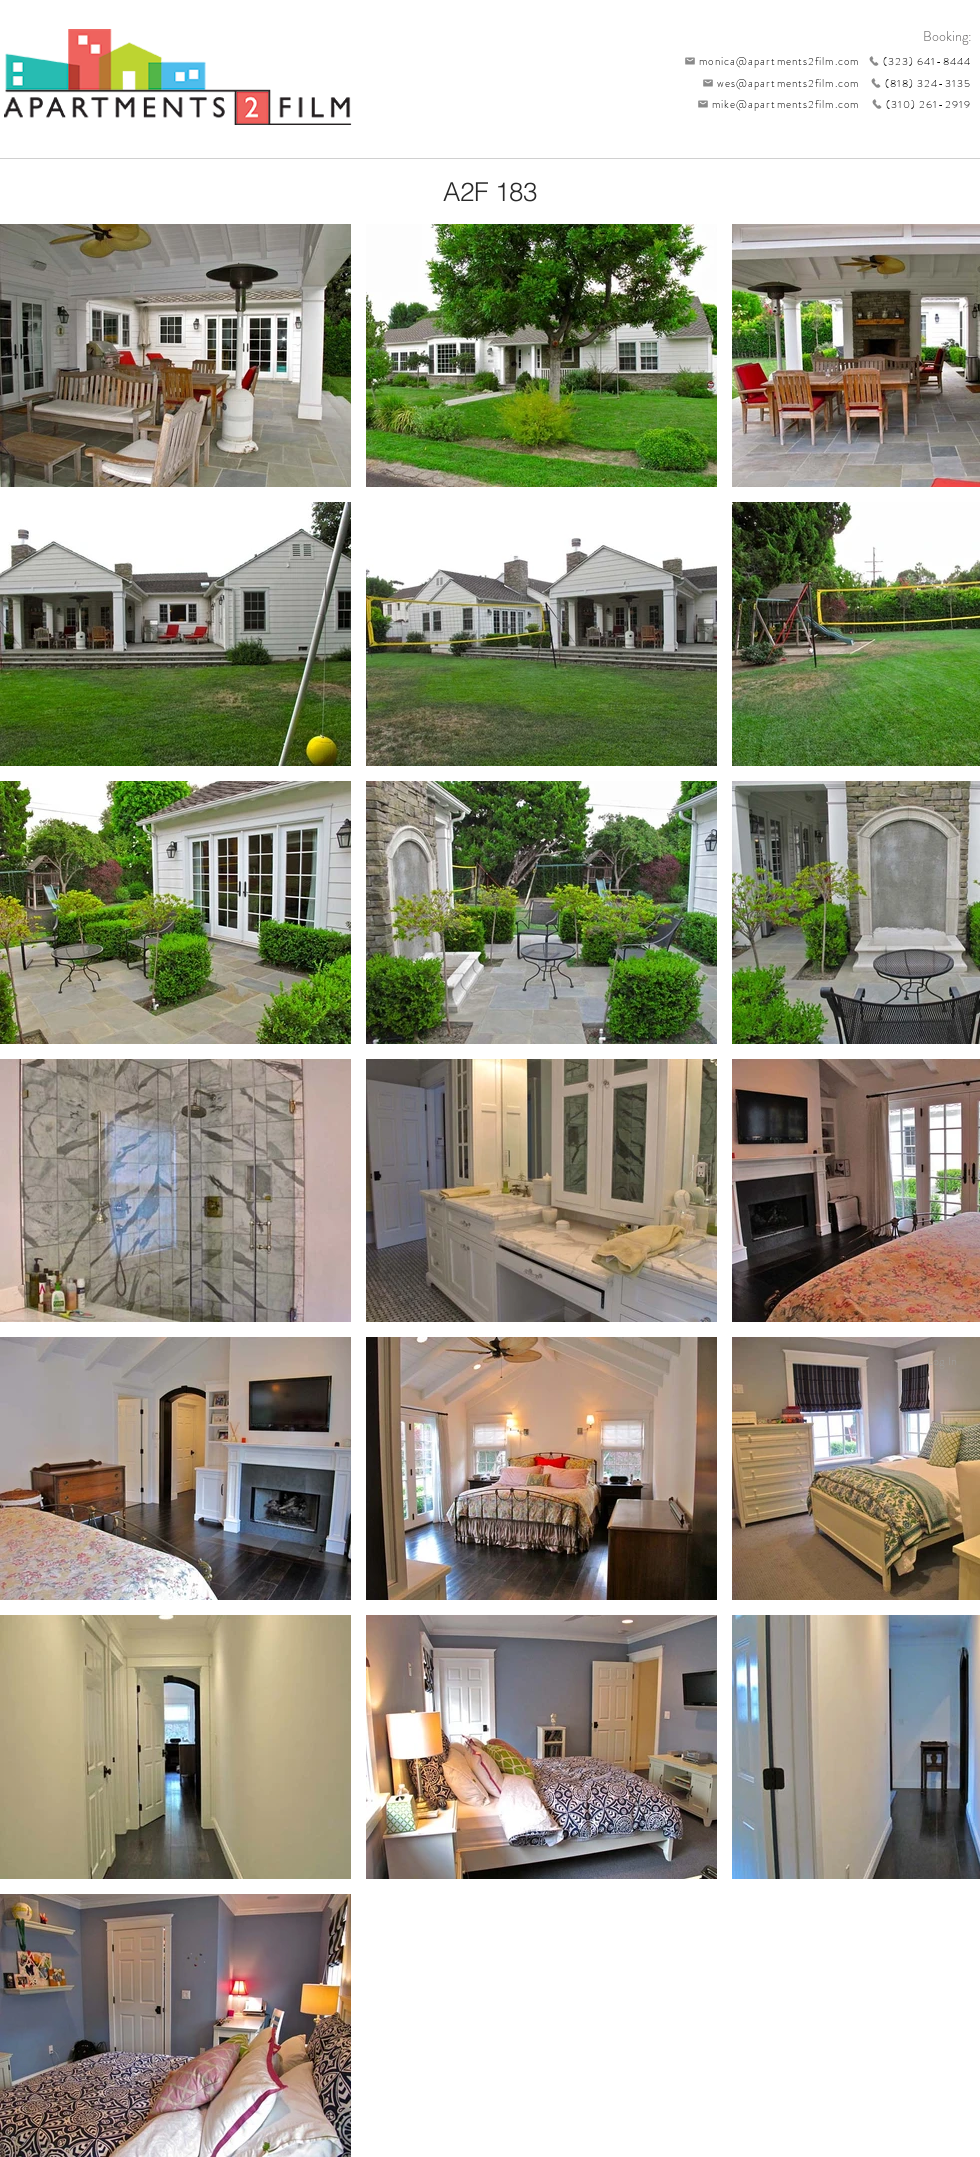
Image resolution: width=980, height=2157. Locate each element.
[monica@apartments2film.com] (767, 61)
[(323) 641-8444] (915, 61)
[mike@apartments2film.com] (773, 104)
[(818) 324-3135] (915, 83)
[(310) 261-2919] (915, 104)
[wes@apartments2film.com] (777, 83)
